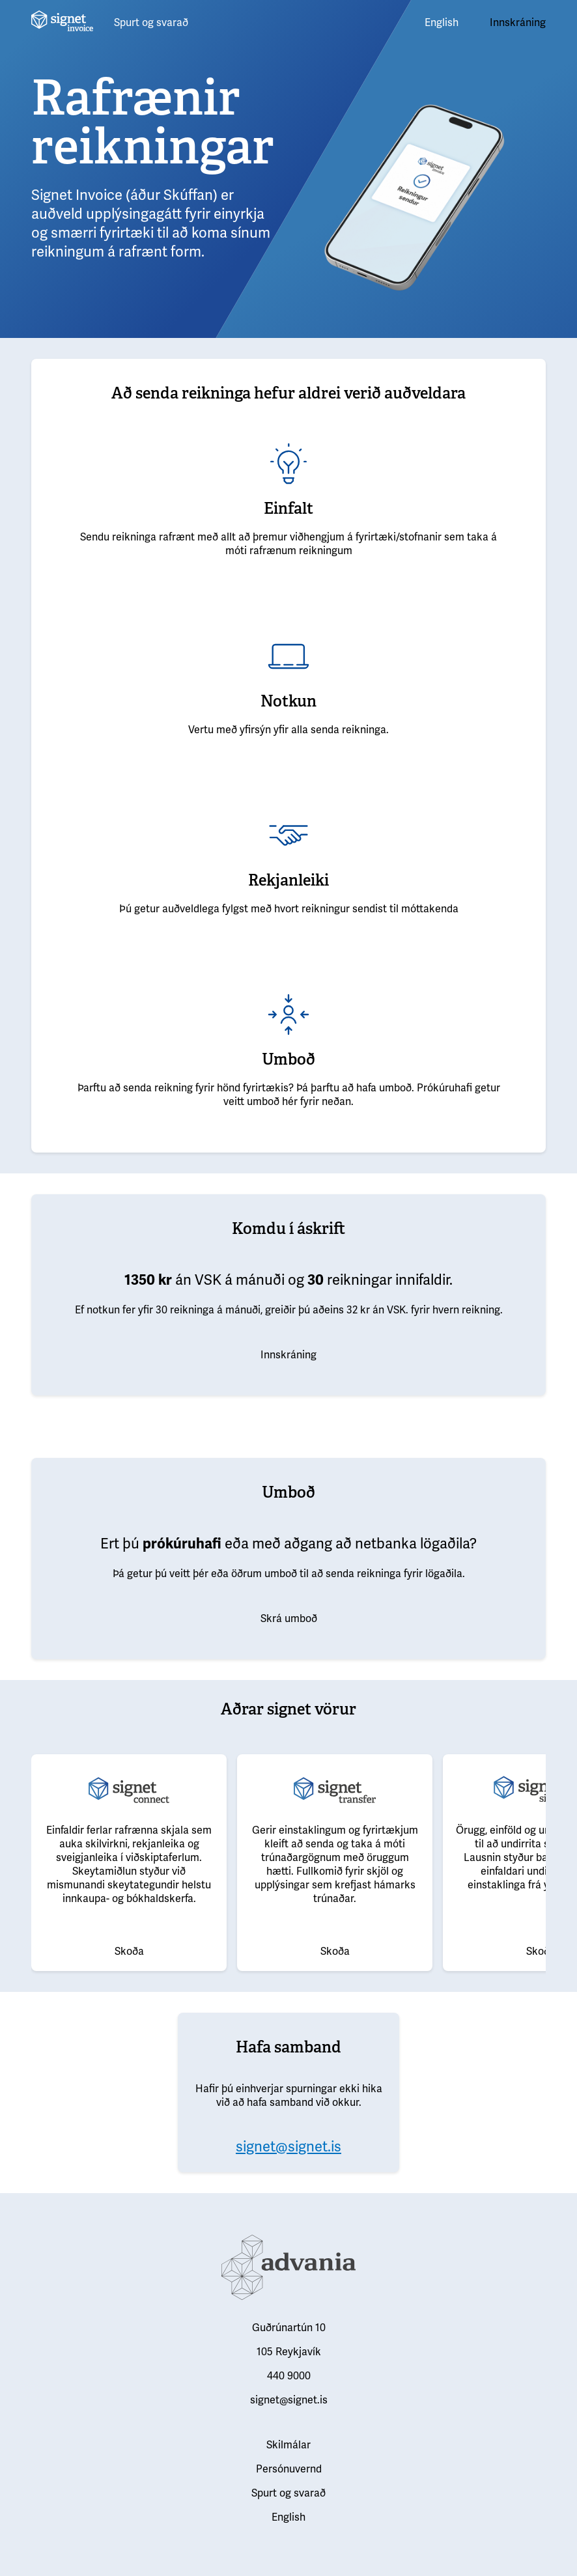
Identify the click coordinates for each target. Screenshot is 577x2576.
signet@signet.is (288, 2146)
